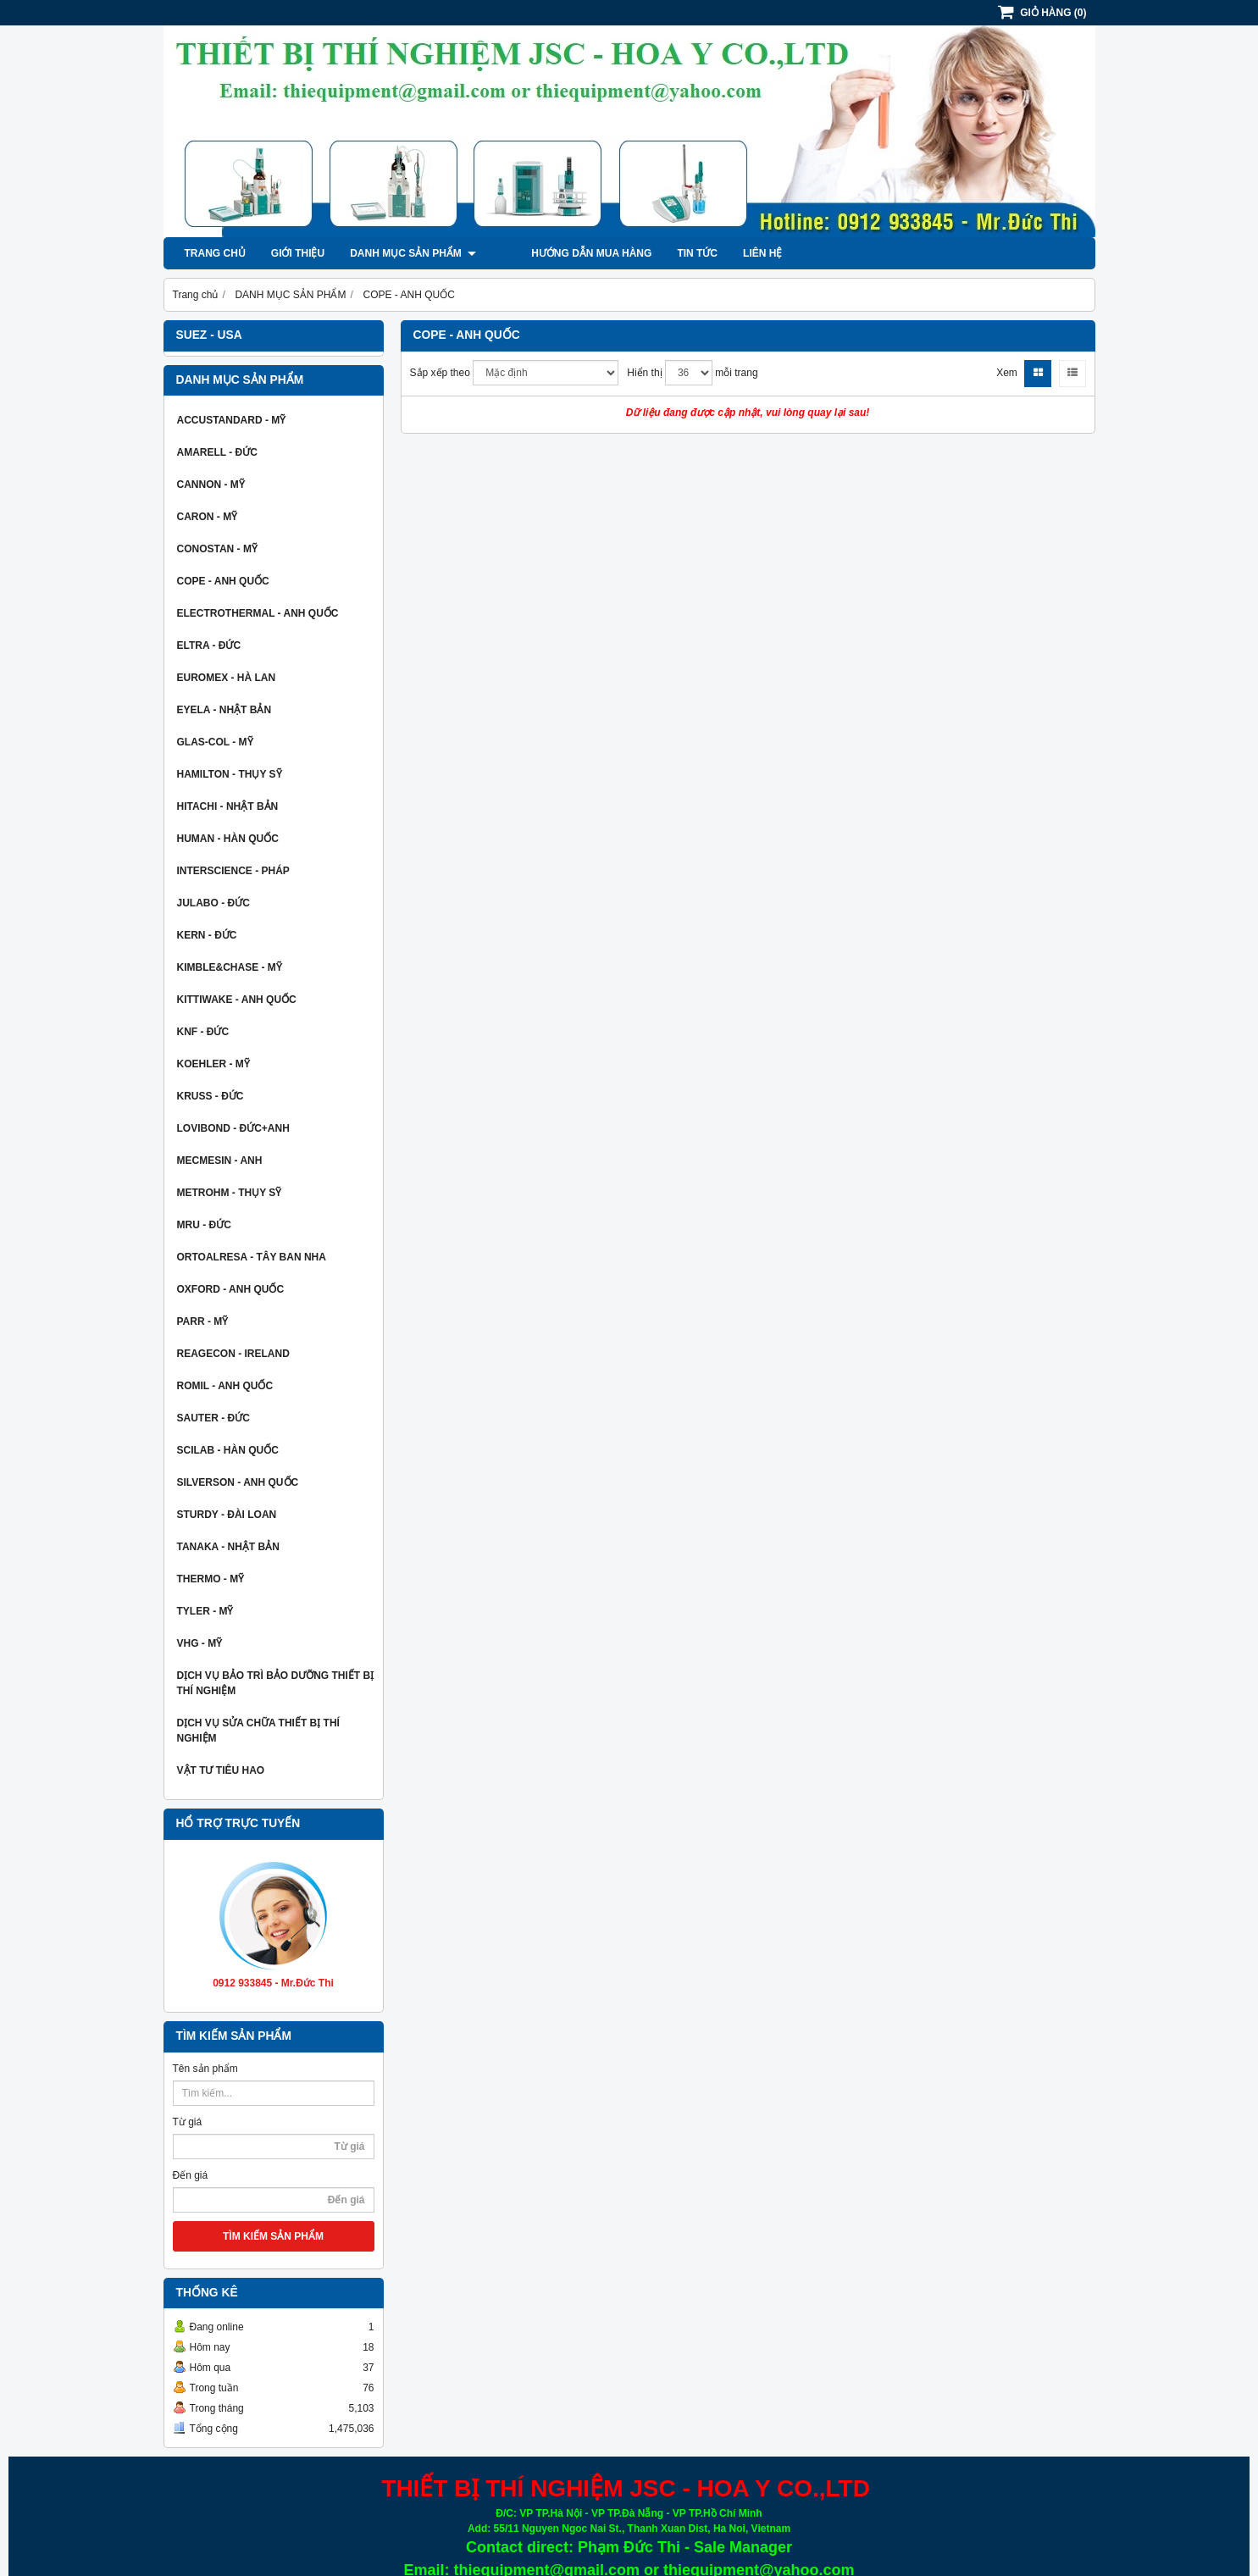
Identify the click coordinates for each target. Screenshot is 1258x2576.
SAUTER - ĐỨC (213, 1418)
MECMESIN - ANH (220, 1160)
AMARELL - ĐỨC (217, 452)
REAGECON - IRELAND (233, 1354)
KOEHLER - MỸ (213, 1064)
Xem (1006, 373)
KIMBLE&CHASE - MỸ (229, 967)
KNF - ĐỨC (203, 1032)
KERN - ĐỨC (207, 935)
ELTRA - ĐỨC (209, 645)
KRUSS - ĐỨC (210, 1096)
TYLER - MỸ (205, 1611)
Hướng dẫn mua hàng (562, 253)
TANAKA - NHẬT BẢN (228, 1547)
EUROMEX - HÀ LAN (226, 678)
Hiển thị (644, 373)
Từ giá (187, 2122)
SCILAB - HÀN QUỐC (228, 1450)
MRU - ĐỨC (204, 1225)
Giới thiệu (297, 253)
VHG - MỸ (200, 1643)
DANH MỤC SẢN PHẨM (413, 253)
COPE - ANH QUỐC (223, 581)
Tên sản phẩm (205, 2069)
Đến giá (190, 2175)
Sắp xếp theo (440, 373)
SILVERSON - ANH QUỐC (238, 1482)
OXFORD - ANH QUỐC (231, 1289)
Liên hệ (732, 253)
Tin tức (667, 253)
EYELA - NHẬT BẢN (224, 710)
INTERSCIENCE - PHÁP (233, 871)
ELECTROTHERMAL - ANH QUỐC (258, 613)
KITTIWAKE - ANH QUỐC (236, 999)
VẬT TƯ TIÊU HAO (221, 1770)
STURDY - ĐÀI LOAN (227, 1515)
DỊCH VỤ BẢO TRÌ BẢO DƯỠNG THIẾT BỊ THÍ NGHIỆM (275, 1683)
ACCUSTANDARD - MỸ (231, 420)
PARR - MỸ (203, 1321)
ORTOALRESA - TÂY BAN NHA (251, 1257)
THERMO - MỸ (211, 1579)
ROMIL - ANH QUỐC (225, 1386)
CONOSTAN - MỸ (217, 549)
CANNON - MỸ (211, 484)
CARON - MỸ (207, 517)
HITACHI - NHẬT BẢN (228, 806)
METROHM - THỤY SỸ (229, 1193)
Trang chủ (215, 253)
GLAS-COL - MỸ (215, 742)
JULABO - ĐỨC (213, 903)
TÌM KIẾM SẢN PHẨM (273, 2236)
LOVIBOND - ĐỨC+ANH (233, 1128)
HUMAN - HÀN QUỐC (228, 839)
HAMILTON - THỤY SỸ (229, 774)
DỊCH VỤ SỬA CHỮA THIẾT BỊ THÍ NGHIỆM (258, 1730)
